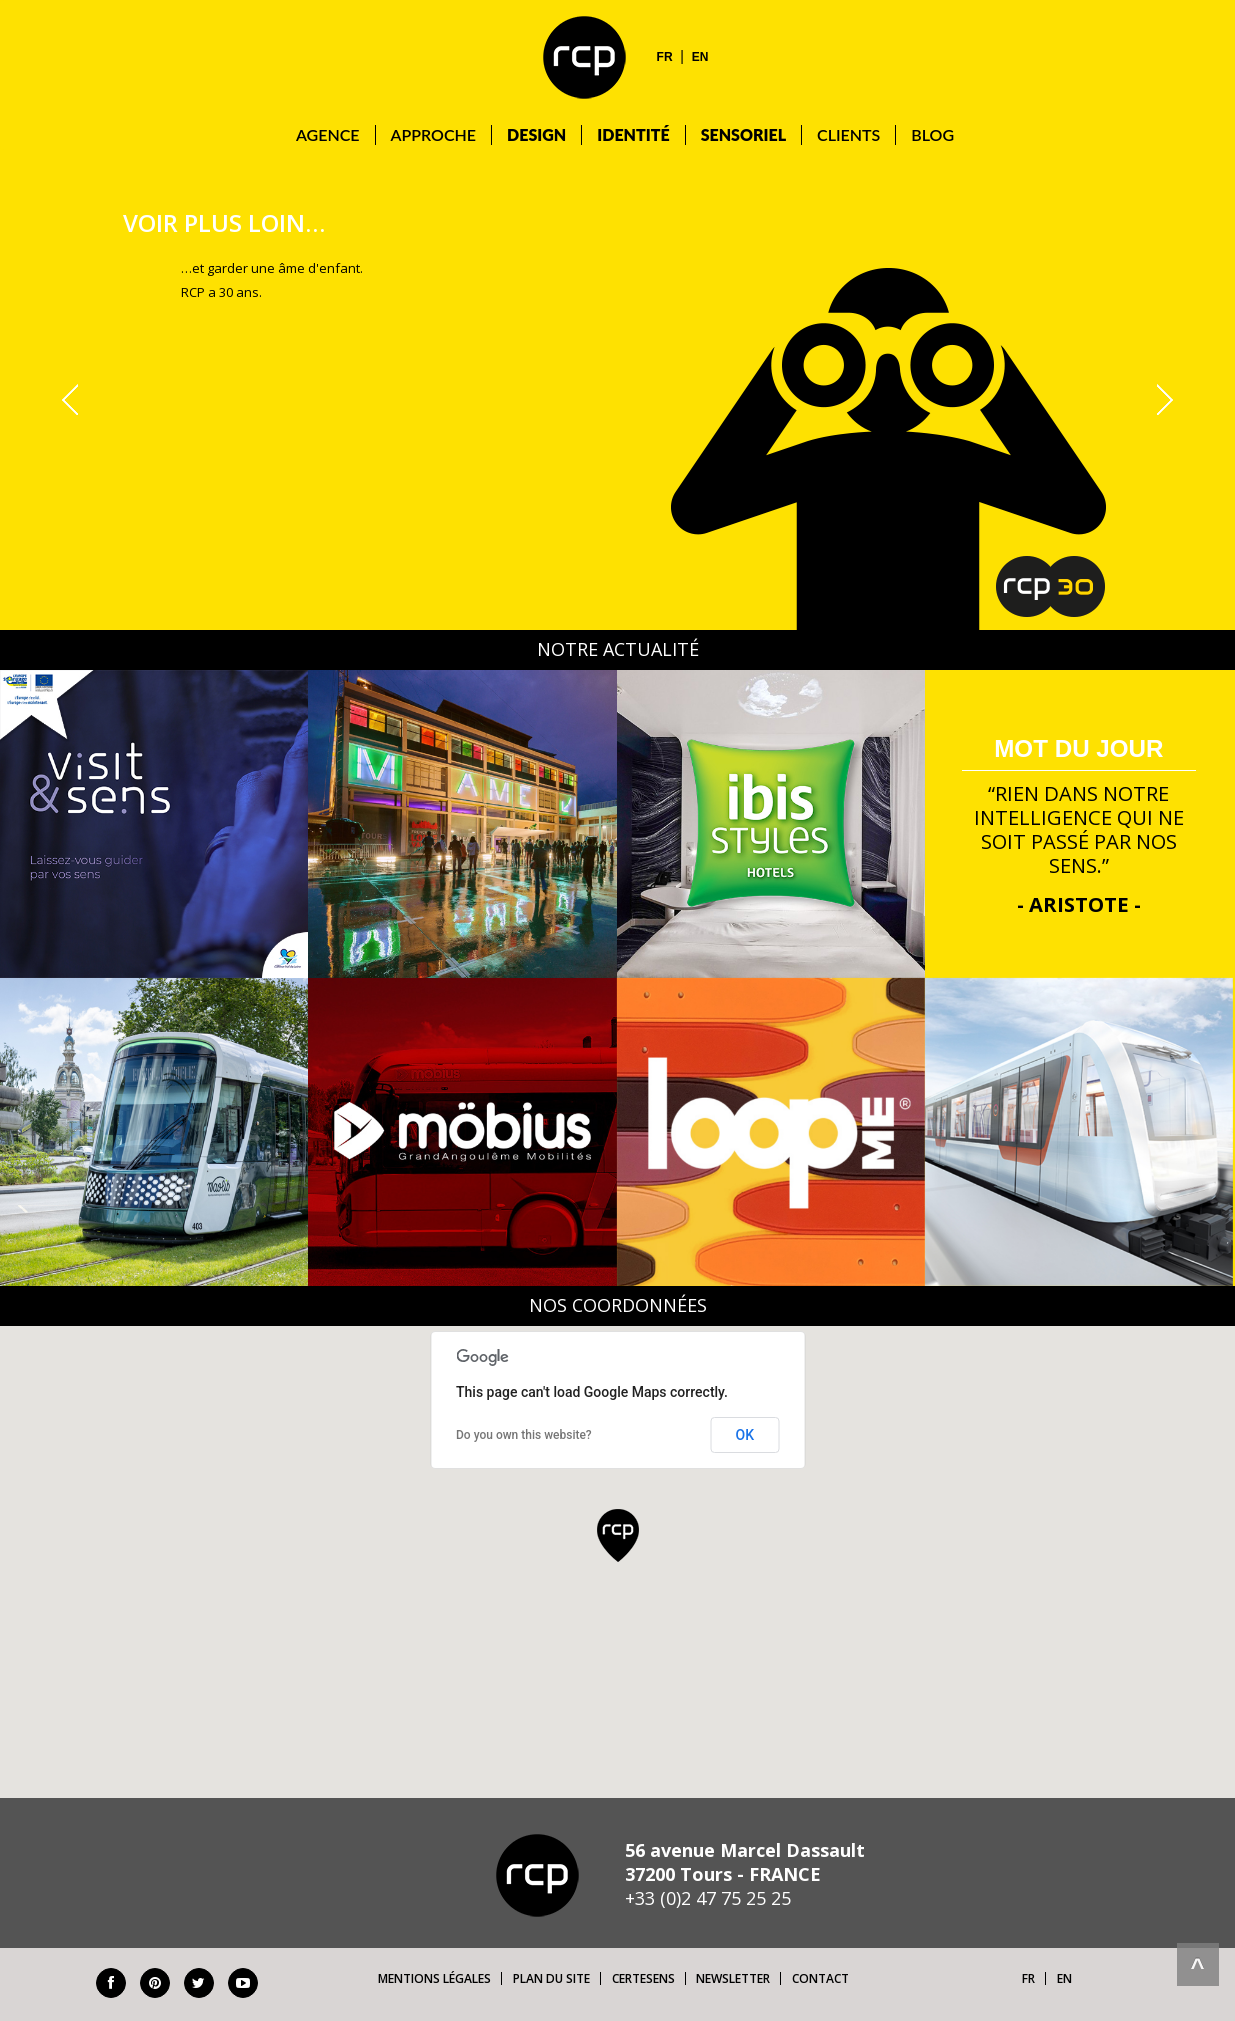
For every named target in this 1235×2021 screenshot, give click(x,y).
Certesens (643, 1978)
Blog (932, 134)
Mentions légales (434, 1978)
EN (700, 57)
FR (665, 57)
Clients (848, 134)
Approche (434, 134)
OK (745, 1435)
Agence (328, 134)
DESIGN (536, 134)
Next (1162, 400)
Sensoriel (743, 134)
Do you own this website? (524, 1435)
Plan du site (551, 1978)
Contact (820, 1978)
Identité (633, 134)
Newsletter (733, 1978)
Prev (74, 400)
